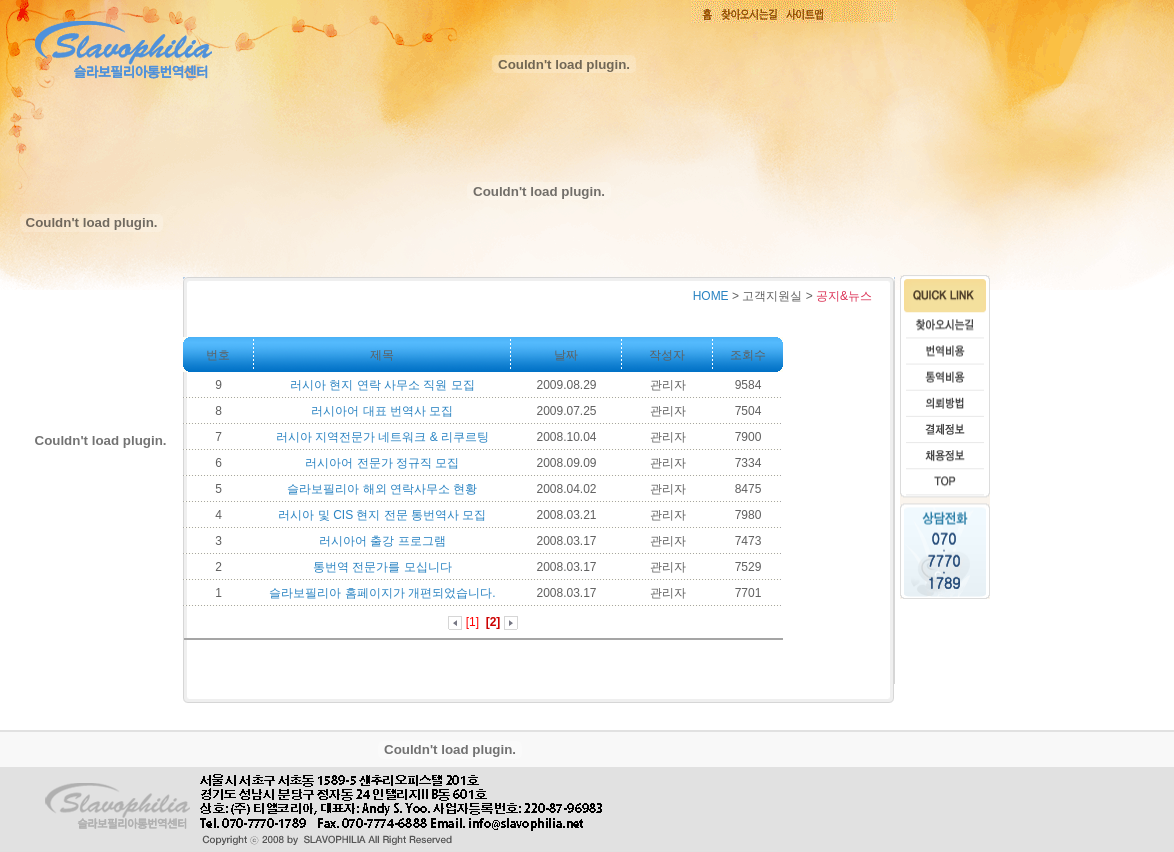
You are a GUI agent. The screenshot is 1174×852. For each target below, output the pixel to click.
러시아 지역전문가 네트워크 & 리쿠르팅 (382, 437)
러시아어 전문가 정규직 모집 (382, 463)
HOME (711, 296)
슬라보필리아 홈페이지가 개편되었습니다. (382, 593)
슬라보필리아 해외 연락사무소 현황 (382, 489)
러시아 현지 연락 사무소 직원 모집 (382, 385)
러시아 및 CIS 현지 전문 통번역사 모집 (382, 515)
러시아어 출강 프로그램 (382, 541)
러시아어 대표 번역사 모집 (382, 411)
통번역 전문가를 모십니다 (382, 567)
